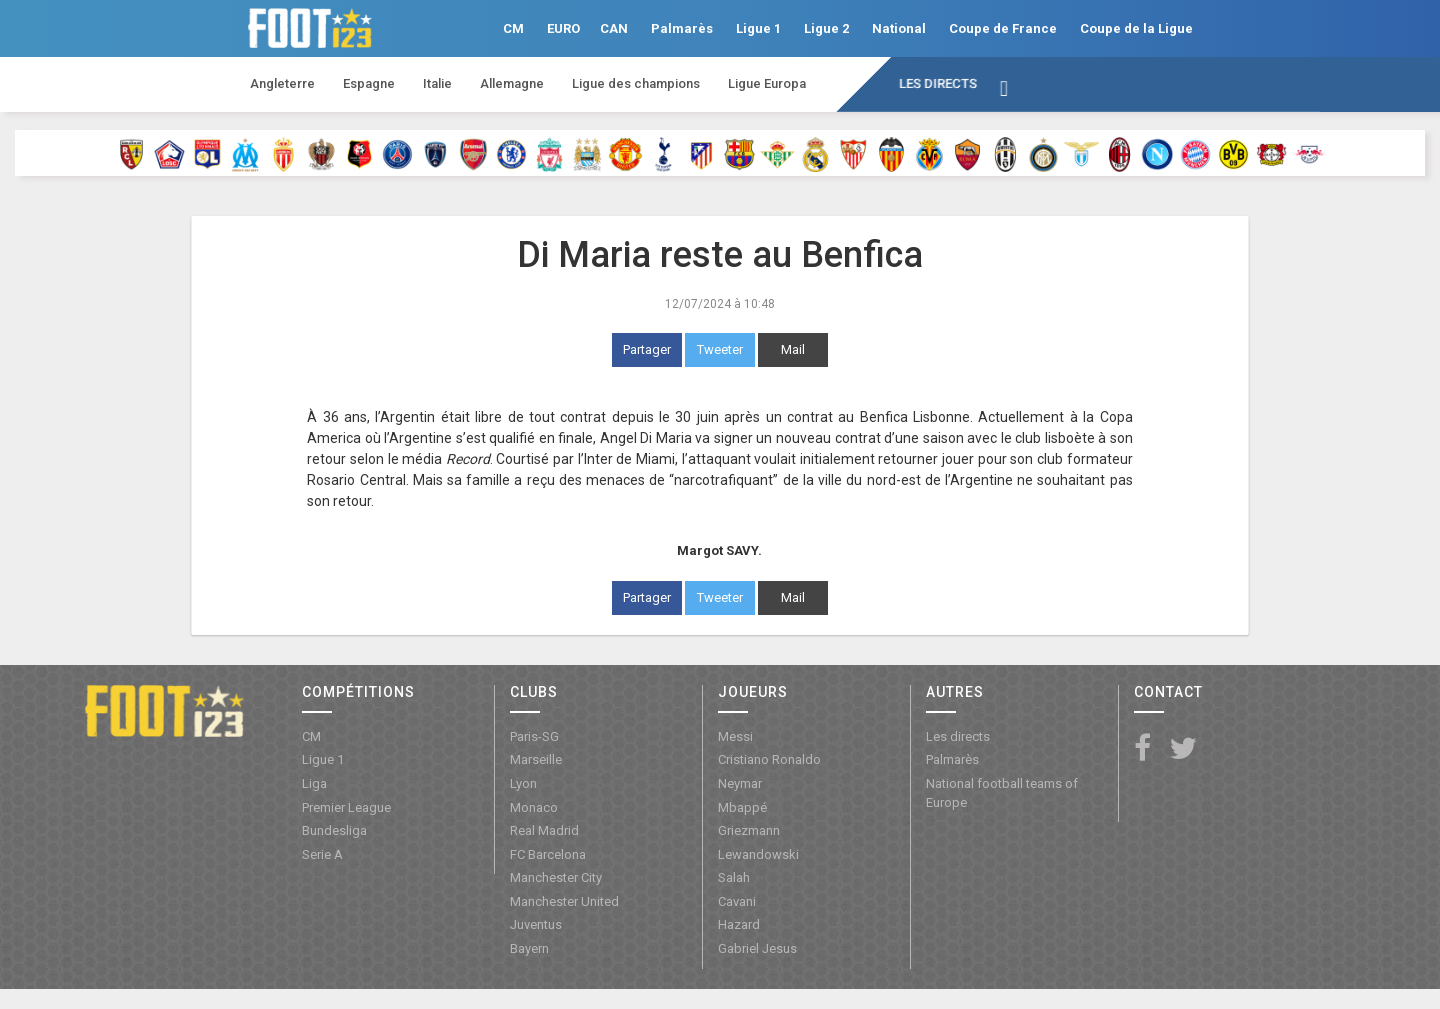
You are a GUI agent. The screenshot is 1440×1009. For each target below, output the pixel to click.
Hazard (739, 924)
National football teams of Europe (1002, 793)
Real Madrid (544, 830)
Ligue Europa (767, 83)
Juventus (536, 924)
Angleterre (282, 83)
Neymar (740, 783)
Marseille (536, 759)
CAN (614, 28)
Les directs (938, 83)
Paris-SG (534, 736)
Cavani (737, 901)
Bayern (529, 948)
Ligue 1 (758, 28)
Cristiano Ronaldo (769, 759)
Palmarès (682, 28)
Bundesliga (334, 830)
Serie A (322, 854)
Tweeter (720, 349)
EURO (563, 28)
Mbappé (742, 807)
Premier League (346, 807)
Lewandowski (758, 854)
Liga (314, 783)
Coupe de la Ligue (1136, 28)
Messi (735, 736)
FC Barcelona (548, 854)
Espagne (369, 83)
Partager (647, 349)
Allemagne (512, 83)
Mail (793, 349)
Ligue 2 (826, 28)
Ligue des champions (636, 83)
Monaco (534, 807)
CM (513, 28)
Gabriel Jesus (757, 948)
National (899, 28)
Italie (437, 83)
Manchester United (564, 901)
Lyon (523, 783)
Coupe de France (1003, 28)
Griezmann (749, 830)
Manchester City (556, 877)
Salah (734, 877)
